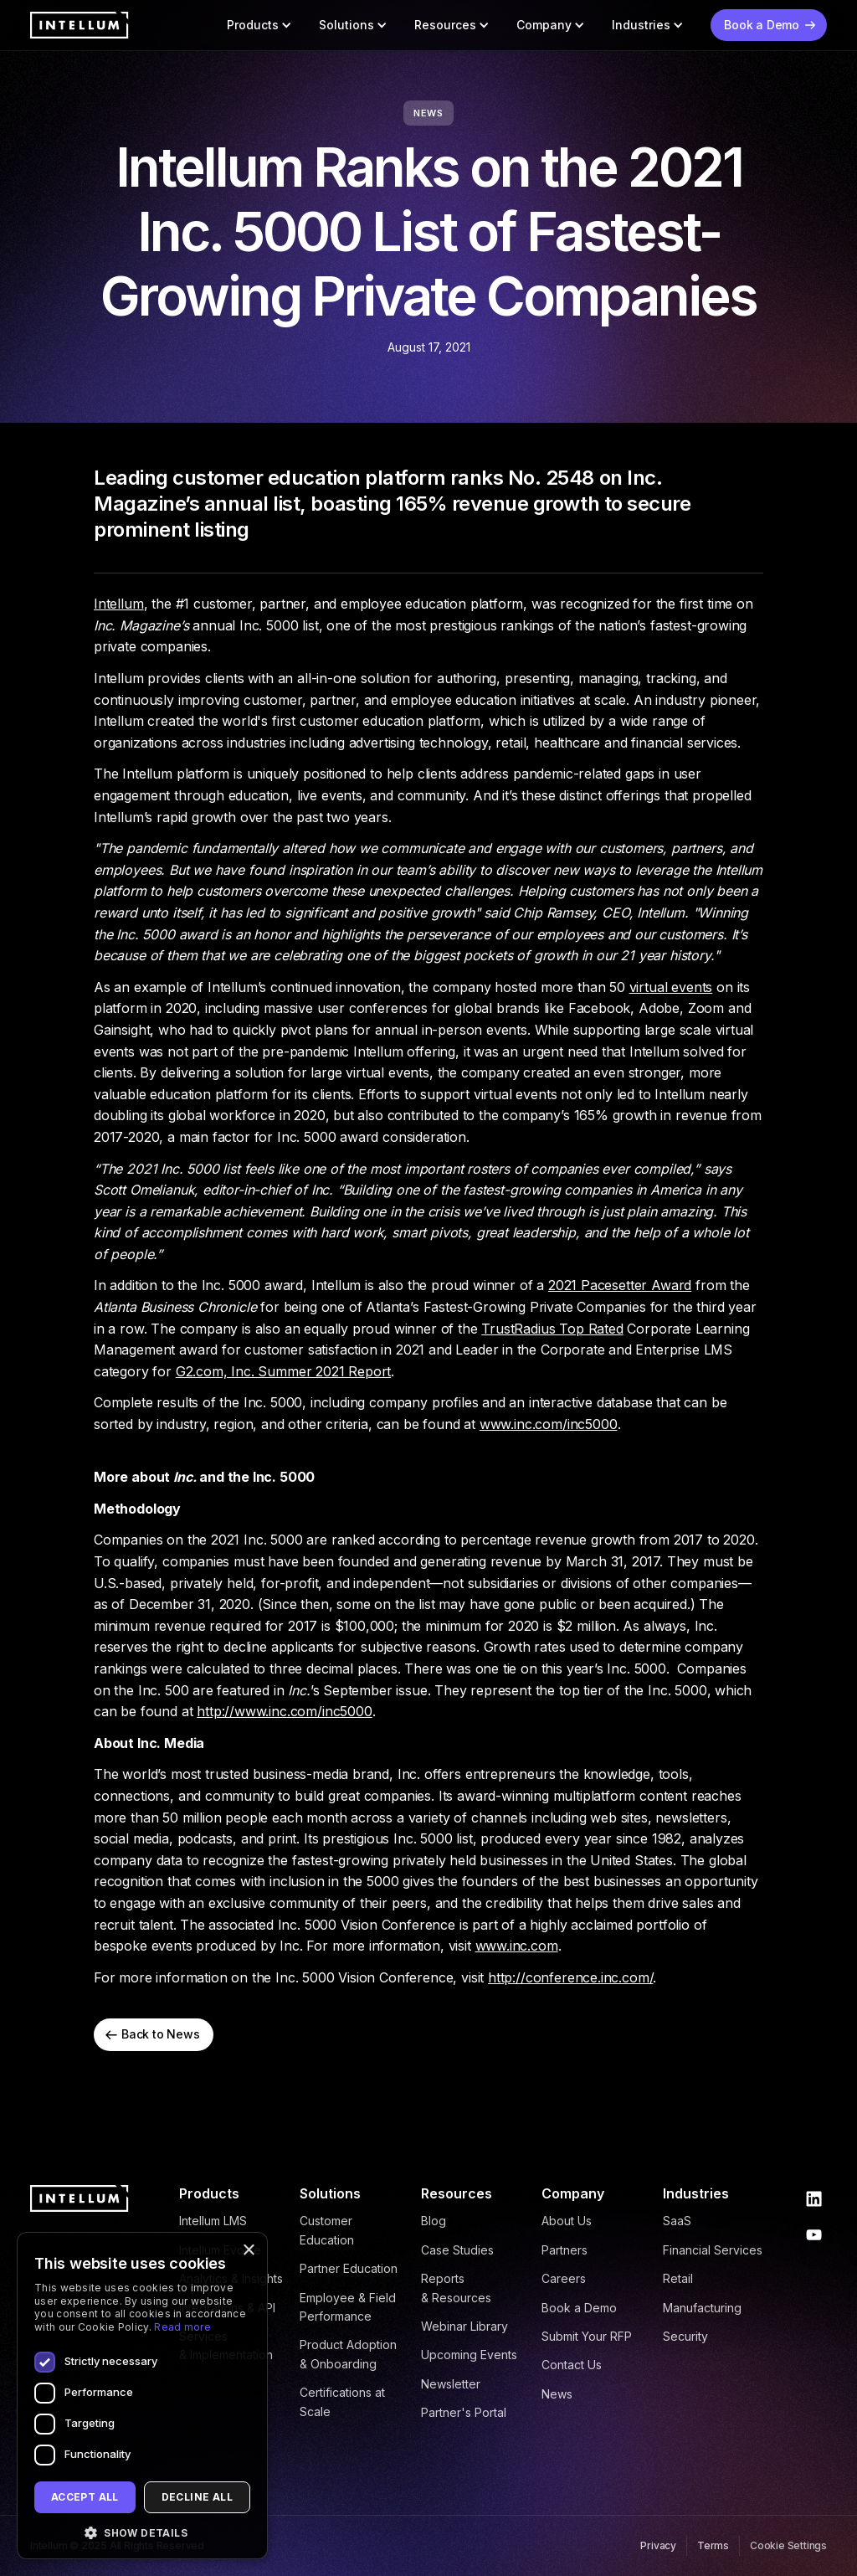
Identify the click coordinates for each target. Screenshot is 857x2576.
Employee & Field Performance (348, 2307)
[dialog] (142, 2395)
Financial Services (712, 2250)
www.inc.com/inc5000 (549, 1424)
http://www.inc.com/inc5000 (284, 1711)
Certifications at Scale (342, 2401)
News (556, 2394)
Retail (678, 2278)
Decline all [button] (197, 2497)
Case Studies (457, 2250)
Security (685, 2336)
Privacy (658, 2545)
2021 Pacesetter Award (619, 1285)
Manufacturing (702, 2308)
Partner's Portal (463, 2412)
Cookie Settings (788, 2545)
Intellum (119, 603)
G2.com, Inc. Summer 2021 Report (284, 1371)
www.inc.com (516, 1945)
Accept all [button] (85, 2497)
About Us (566, 2221)
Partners (564, 2250)
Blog (433, 2221)
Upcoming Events (469, 2354)
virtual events (671, 987)
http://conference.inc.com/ (570, 1977)
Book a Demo (579, 2308)
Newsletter (450, 2384)
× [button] (248, 2250)
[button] (259, 25)
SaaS (677, 2221)
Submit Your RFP (586, 2336)
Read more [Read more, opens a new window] (182, 2327)
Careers (563, 2278)
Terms (713, 2545)
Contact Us (571, 2364)
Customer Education (327, 2230)
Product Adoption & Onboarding (348, 2353)
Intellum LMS (213, 2221)
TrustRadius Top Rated (552, 1328)
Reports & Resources (456, 2287)
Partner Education (349, 2268)
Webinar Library (464, 2326)
